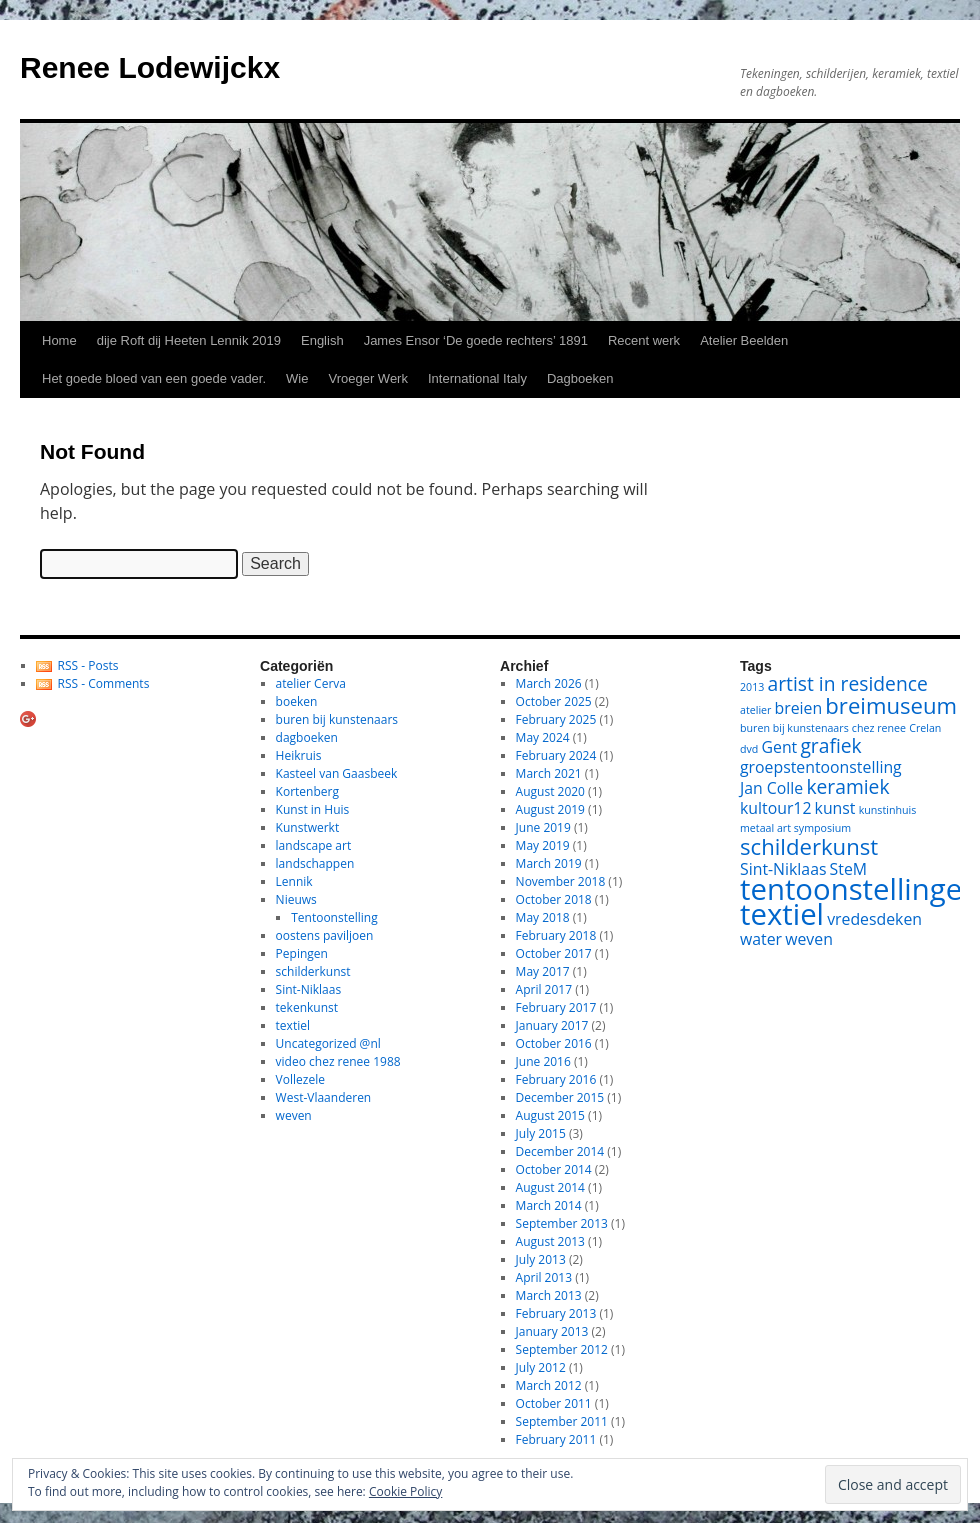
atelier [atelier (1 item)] (755, 710)
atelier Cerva (311, 683)
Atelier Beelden (744, 340)
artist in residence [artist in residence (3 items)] (848, 683)
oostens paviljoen (325, 935)
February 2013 (556, 1313)
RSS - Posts (88, 665)
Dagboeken (580, 378)
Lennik (294, 881)
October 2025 (554, 701)
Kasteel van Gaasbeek (337, 773)
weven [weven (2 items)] (809, 939)
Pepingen (302, 953)
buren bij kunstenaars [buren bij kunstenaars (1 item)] (794, 728)
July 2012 (541, 1367)
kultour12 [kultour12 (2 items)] (775, 808)
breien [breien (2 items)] (799, 708)
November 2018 (561, 881)
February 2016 (556, 1079)
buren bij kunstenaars (337, 719)
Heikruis (299, 755)
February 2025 (556, 719)
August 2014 (550, 1187)
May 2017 (543, 971)
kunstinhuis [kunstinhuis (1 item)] (888, 810)
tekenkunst (307, 1007)
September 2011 (562, 1421)
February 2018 (556, 935)
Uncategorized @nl (328, 1043)
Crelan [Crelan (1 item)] (925, 728)
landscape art (314, 845)
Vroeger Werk (367, 378)
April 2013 (544, 1277)
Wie (297, 378)
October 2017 (554, 953)
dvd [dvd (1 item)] (749, 749)
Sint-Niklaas (309, 989)
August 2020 (550, 791)
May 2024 (543, 737)
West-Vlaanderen (324, 1097)
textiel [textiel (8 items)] (782, 914)
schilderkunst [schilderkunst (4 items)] (809, 846)
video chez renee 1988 (338, 1061)
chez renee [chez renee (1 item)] (879, 728)
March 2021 (549, 773)
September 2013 (562, 1223)
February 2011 (556, 1439)
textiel (293, 1025)
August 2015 (550, 1115)
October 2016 (554, 1043)
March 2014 (549, 1205)
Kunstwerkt (308, 827)
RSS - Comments (104, 683)
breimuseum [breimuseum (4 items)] (891, 705)
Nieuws (296, 899)
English (322, 340)
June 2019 (543, 827)
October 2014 (554, 1169)
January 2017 (552, 1025)
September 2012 (562, 1349)
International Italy (477, 378)
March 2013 (549, 1295)
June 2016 (543, 1061)
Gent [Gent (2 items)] (780, 747)
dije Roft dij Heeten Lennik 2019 (189, 340)
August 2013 (550, 1241)
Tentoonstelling (334, 917)
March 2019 (549, 863)
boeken (297, 701)
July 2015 (541, 1133)
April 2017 (544, 989)
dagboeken (307, 737)
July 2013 (541, 1259)
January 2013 (552, 1331)
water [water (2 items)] (761, 939)
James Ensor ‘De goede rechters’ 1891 (476, 340)
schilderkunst (313, 971)
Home (59, 340)
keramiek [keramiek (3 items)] (847, 786)
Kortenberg (307, 791)
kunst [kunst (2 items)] (835, 808)
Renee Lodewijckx (150, 67)
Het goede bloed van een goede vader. (154, 378)
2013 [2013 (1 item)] (752, 687)
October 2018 (554, 899)
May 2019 (543, 845)
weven (294, 1115)
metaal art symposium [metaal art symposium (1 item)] (795, 828)
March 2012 (549, 1385)
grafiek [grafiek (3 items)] (830, 745)
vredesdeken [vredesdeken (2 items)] (874, 919)
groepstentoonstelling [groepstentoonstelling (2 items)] (821, 767)
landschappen (315, 863)
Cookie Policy (405, 1491)
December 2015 (560, 1097)
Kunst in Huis (313, 809)
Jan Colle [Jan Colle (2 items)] (771, 788)
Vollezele (300, 1079)
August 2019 (550, 809)
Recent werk (644, 340)
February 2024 (556, 755)
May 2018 (543, 917)
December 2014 (560, 1151)
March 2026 (549, 683)
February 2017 (556, 1007)
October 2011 (554, 1403)
